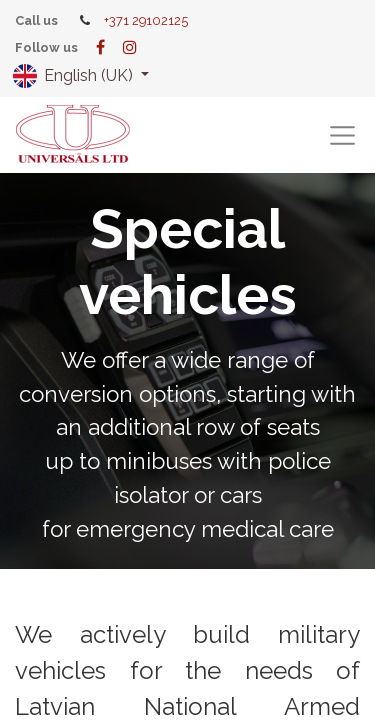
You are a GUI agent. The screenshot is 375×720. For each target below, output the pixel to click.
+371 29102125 (146, 20)
